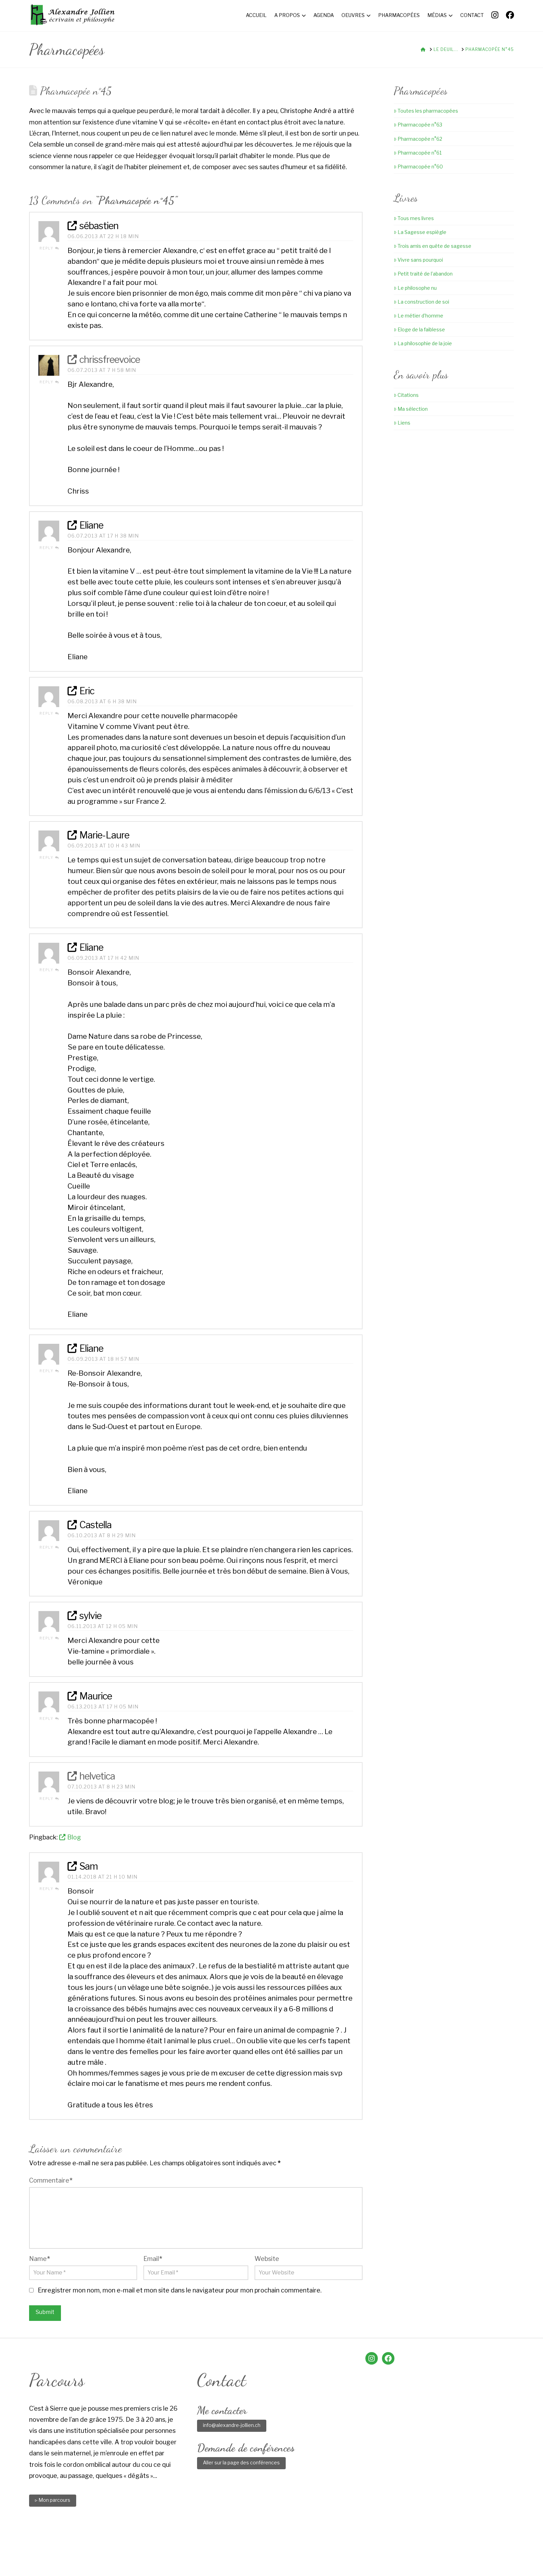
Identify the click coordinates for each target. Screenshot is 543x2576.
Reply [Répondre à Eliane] (49, 548)
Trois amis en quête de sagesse (432, 246)
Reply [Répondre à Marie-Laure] (49, 857)
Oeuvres (252, 2546)
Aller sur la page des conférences (241, 2462)
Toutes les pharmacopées (426, 111)
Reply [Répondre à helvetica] (49, 1798)
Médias (323, 2546)
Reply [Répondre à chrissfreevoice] (49, 382)
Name (39, 2258)
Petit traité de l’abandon (423, 274)
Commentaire (50, 2180)
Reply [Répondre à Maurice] (49, 1718)
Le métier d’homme (418, 316)
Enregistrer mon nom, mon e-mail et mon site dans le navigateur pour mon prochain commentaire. (180, 2290)
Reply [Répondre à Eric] (49, 713)
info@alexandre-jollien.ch (231, 2425)
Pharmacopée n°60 (418, 166)
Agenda (225, 2546)
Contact (349, 2546)
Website (267, 2258)
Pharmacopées (288, 2546)
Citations (406, 395)
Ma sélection (411, 409)
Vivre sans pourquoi (418, 260)
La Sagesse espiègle (420, 232)
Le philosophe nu (415, 288)
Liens (402, 423)
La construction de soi (421, 302)
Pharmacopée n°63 (418, 125)
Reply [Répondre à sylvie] (49, 1638)
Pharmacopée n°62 (418, 139)
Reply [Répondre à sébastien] (49, 248)
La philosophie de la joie (423, 343)
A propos (197, 2546)
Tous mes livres (414, 218)
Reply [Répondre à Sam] (49, 1889)
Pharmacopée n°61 (418, 153)
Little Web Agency (329, 2559)
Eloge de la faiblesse (419, 329)
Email (152, 2258)
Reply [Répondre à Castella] (49, 1547)
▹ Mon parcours (52, 2500)
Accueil (168, 2546)
